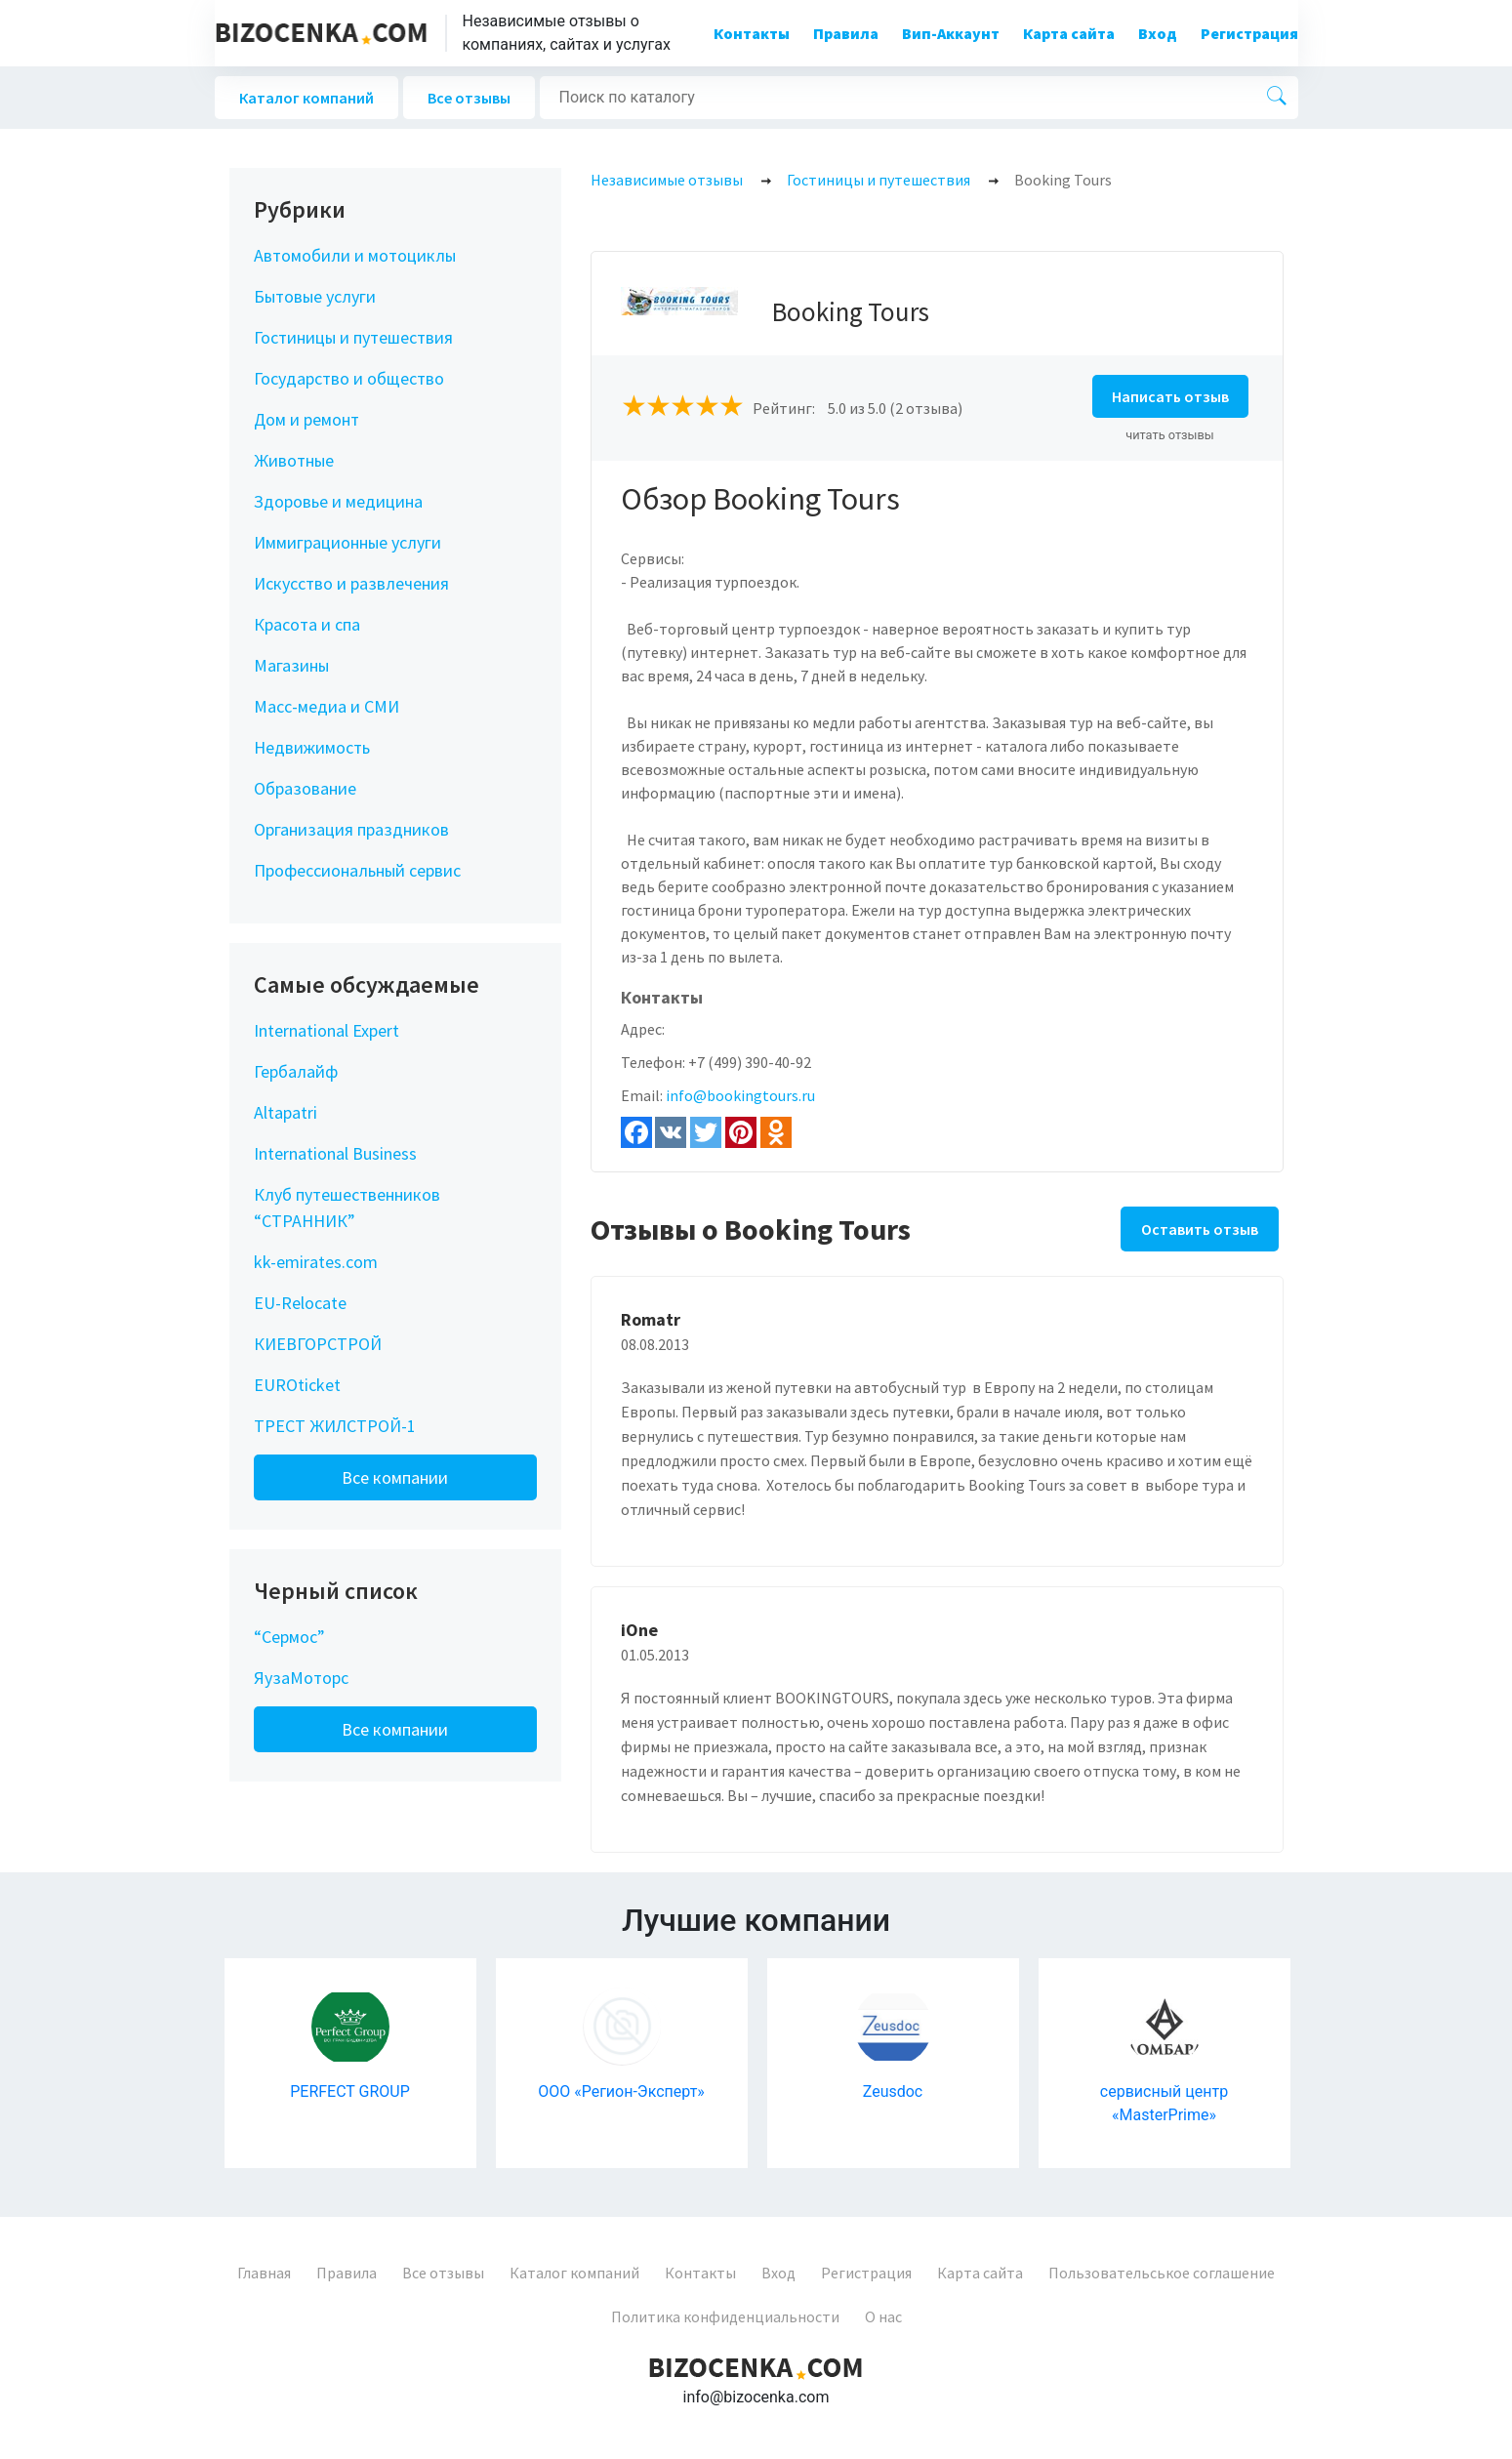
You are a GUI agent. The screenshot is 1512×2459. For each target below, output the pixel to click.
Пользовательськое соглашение (1161, 2272)
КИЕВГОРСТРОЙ (318, 1343)
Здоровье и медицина (338, 501)
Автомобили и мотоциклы (355, 255)
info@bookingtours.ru (740, 1095)
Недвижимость (312, 747)
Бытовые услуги (315, 296)
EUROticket (297, 1384)
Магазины (291, 665)
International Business (335, 1153)
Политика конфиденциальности (725, 2316)
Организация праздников (351, 829)
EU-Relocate (300, 1302)
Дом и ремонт (306, 419)
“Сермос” (289, 1636)
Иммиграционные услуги (347, 542)
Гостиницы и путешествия (353, 337)
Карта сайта (1069, 33)
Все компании (395, 1477)
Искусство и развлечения (351, 583)
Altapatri (285, 1112)
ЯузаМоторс (301, 1677)
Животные (294, 460)
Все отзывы (469, 97)
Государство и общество (349, 378)
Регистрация (1249, 33)
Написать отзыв (1170, 396)
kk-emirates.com (316, 1261)
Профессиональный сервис (357, 870)
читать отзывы (1169, 435)
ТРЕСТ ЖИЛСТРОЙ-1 (335, 1425)
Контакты (752, 33)
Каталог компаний (306, 97)
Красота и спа (307, 624)
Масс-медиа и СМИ (326, 706)
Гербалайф (296, 1071)
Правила (846, 33)
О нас (883, 2316)
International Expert (326, 1030)
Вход (1157, 33)
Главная (264, 2272)
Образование (305, 788)
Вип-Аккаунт (951, 33)
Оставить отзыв (1199, 1229)
